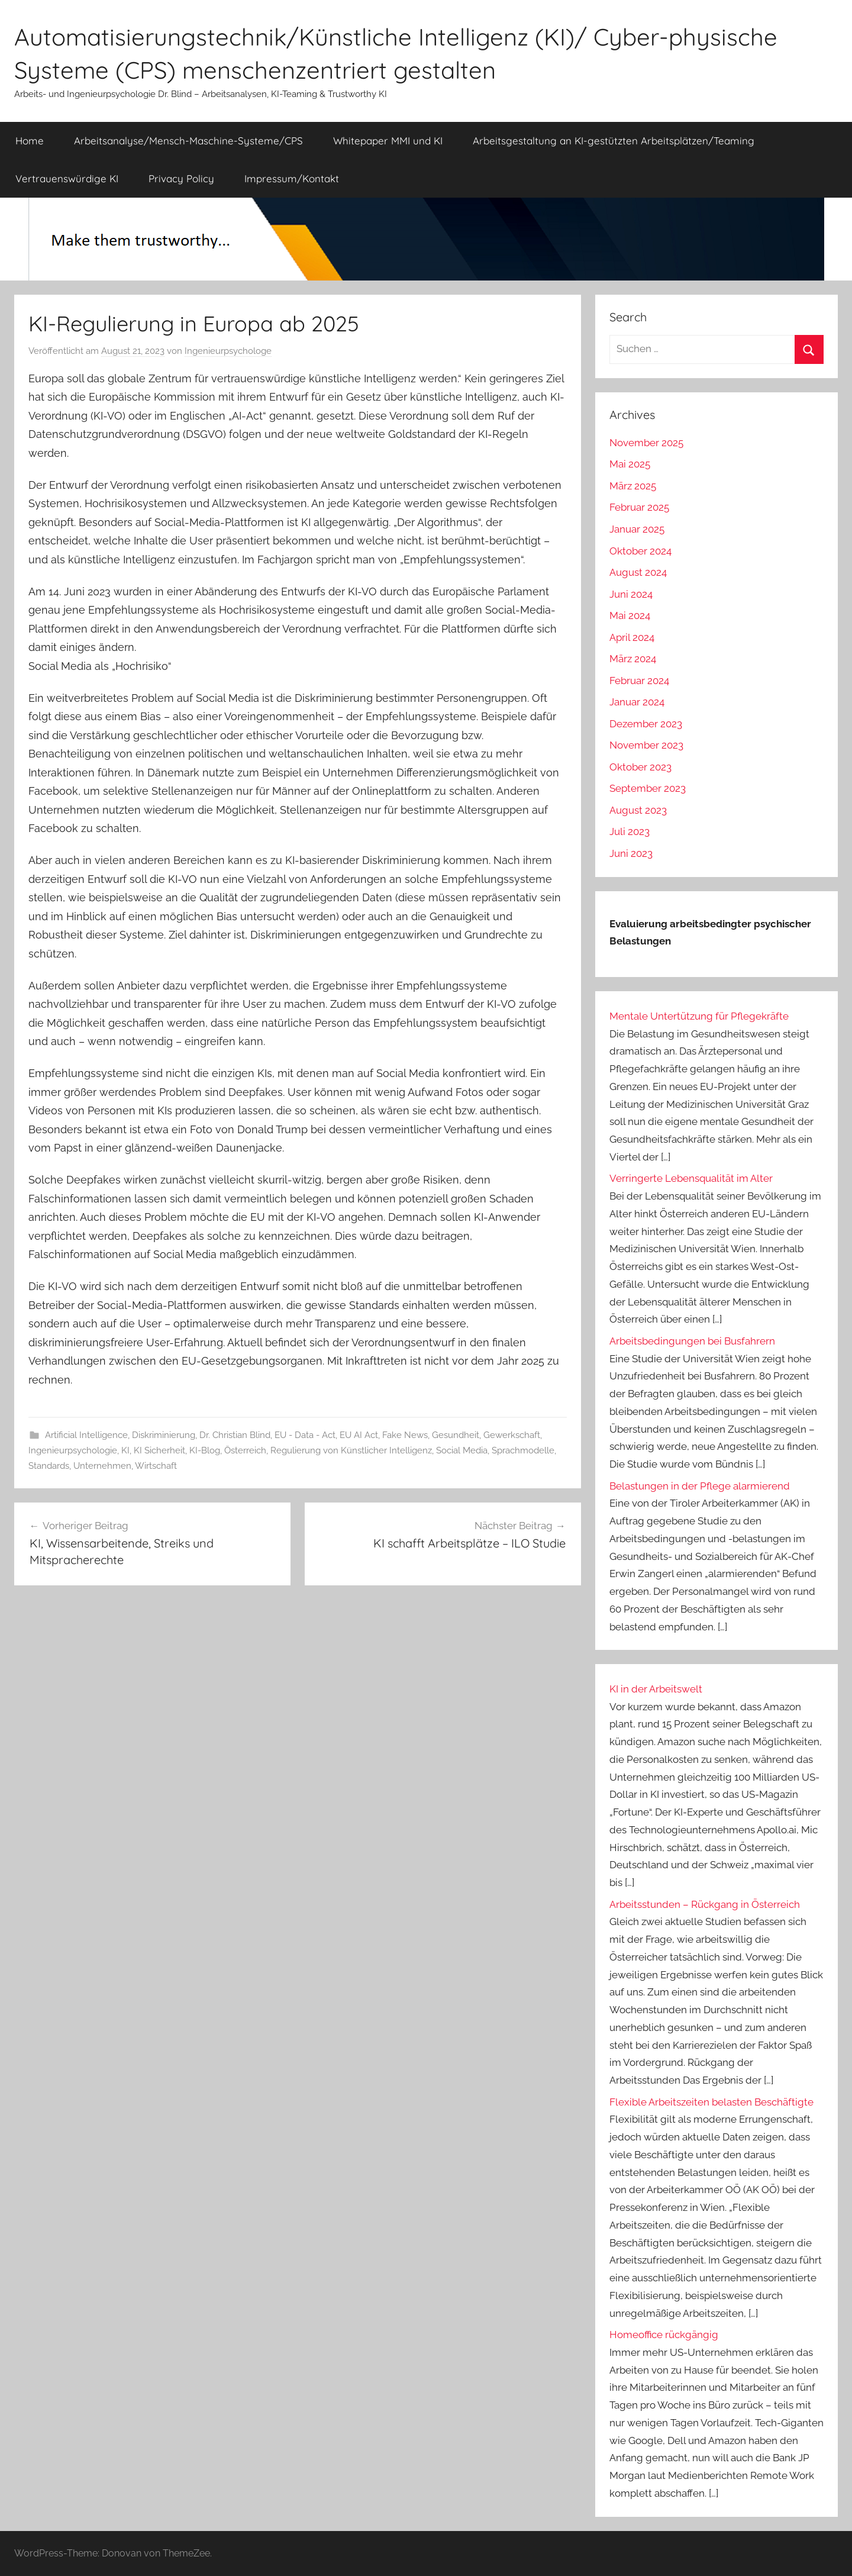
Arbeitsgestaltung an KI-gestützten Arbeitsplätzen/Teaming (613, 140)
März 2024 (632, 659)
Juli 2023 (629, 831)
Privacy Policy (181, 178)
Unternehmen (102, 1466)
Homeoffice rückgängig (663, 2334)
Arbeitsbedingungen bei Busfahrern (692, 1341)
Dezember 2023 (645, 724)
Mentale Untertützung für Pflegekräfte (699, 1016)
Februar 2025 (639, 507)
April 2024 (631, 637)
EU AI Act (359, 1435)
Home (29, 140)
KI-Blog (204, 1450)
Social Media (462, 1450)
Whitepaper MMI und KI (388, 140)
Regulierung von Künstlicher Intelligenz (351, 1450)
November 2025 (646, 443)
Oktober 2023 (640, 767)
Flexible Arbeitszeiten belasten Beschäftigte (711, 2102)
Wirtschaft (156, 1466)
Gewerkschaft (511, 1435)
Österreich (245, 1450)
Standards (48, 1466)
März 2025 (632, 486)
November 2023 (646, 745)
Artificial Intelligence (86, 1435)
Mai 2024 (629, 615)
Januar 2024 (636, 702)
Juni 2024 (631, 594)
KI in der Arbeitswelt (655, 1689)
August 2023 (638, 810)
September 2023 (647, 788)
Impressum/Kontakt (291, 178)
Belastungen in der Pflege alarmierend (699, 1486)
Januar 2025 (636, 529)
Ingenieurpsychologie (72, 1450)
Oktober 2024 (640, 551)
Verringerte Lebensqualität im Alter (691, 1178)
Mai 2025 (629, 464)
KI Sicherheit (159, 1450)
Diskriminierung (163, 1435)
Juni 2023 (631, 853)
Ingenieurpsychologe (228, 351)
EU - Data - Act (305, 1435)
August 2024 (638, 572)
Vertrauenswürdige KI (66, 178)
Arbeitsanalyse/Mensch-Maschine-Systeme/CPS (188, 140)
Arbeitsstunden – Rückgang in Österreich (704, 1904)
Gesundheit (455, 1435)
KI (125, 1450)
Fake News (405, 1435)
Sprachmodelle (523, 1450)
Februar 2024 (639, 680)
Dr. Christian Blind (234, 1435)
